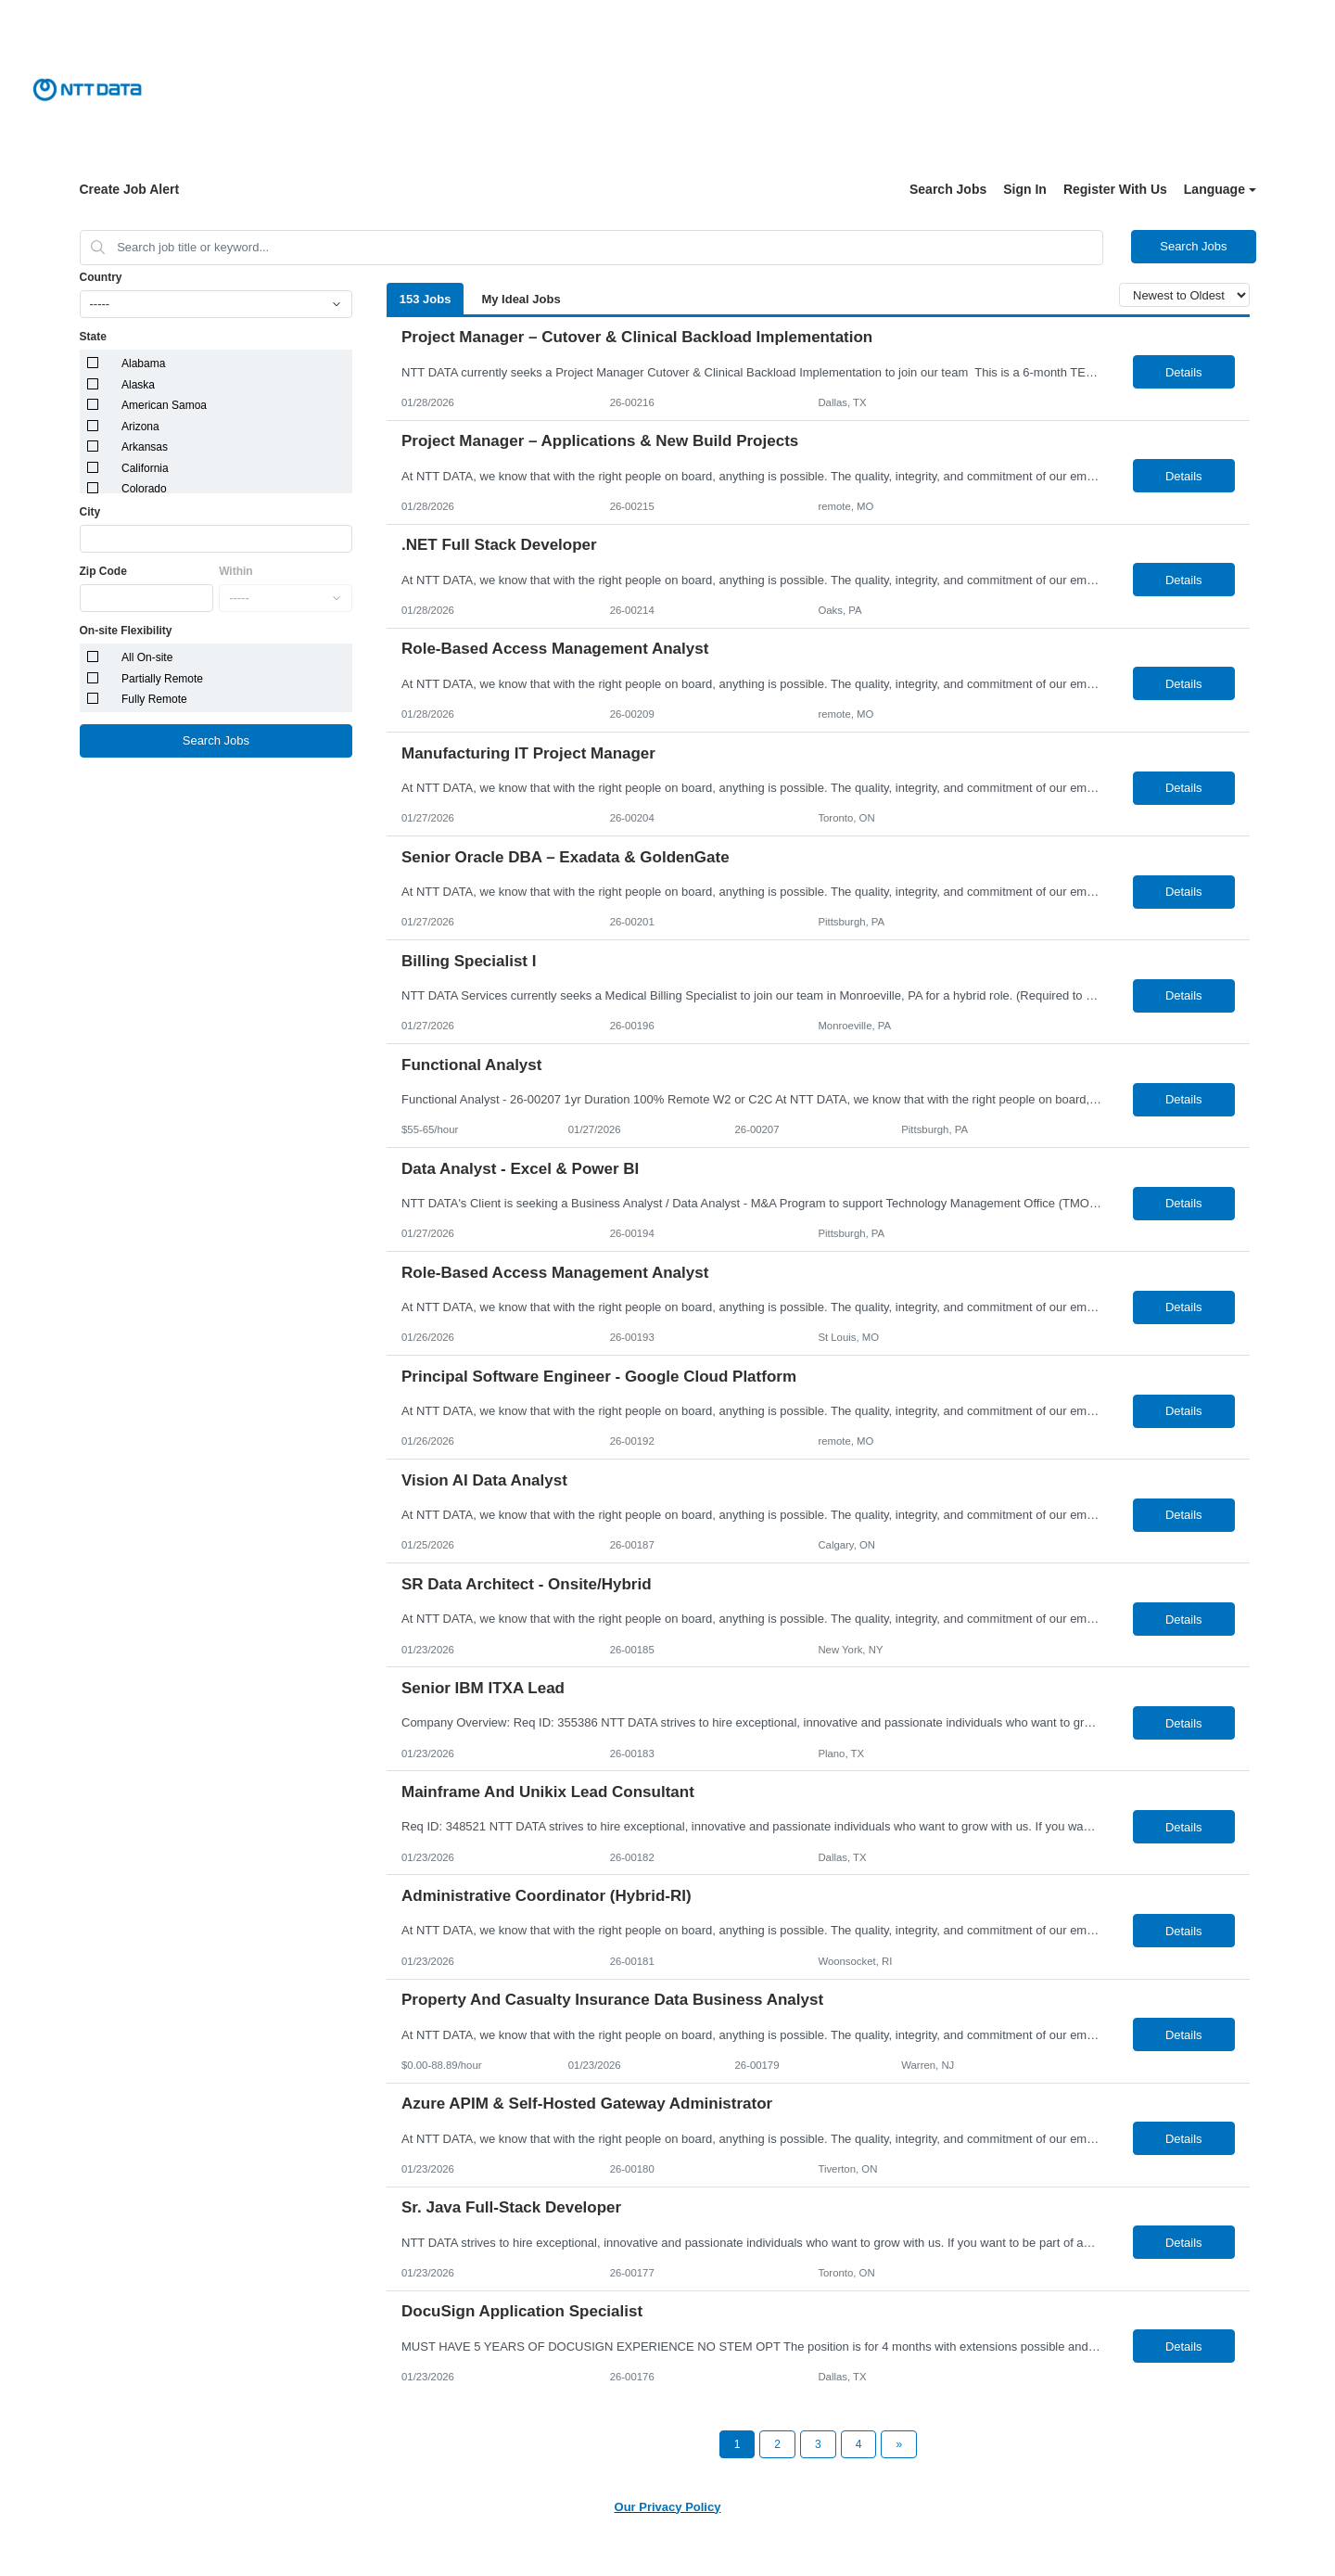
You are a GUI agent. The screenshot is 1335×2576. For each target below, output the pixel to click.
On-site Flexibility (126, 630)
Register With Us (1115, 189)
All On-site (146, 657)
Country (101, 277)
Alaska (138, 384)
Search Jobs (947, 189)
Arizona (140, 426)
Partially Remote (162, 678)
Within (236, 571)
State (93, 336)
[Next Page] (899, 2444)
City (90, 511)
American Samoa (164, 405)
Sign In (1025, 189)
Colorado (144, 488)
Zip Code (103, 571)
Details (1183, 372)
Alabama (143, 363)
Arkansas (144, 446)
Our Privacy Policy (668, 2507)
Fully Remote (154, 699)
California (145, 468)
